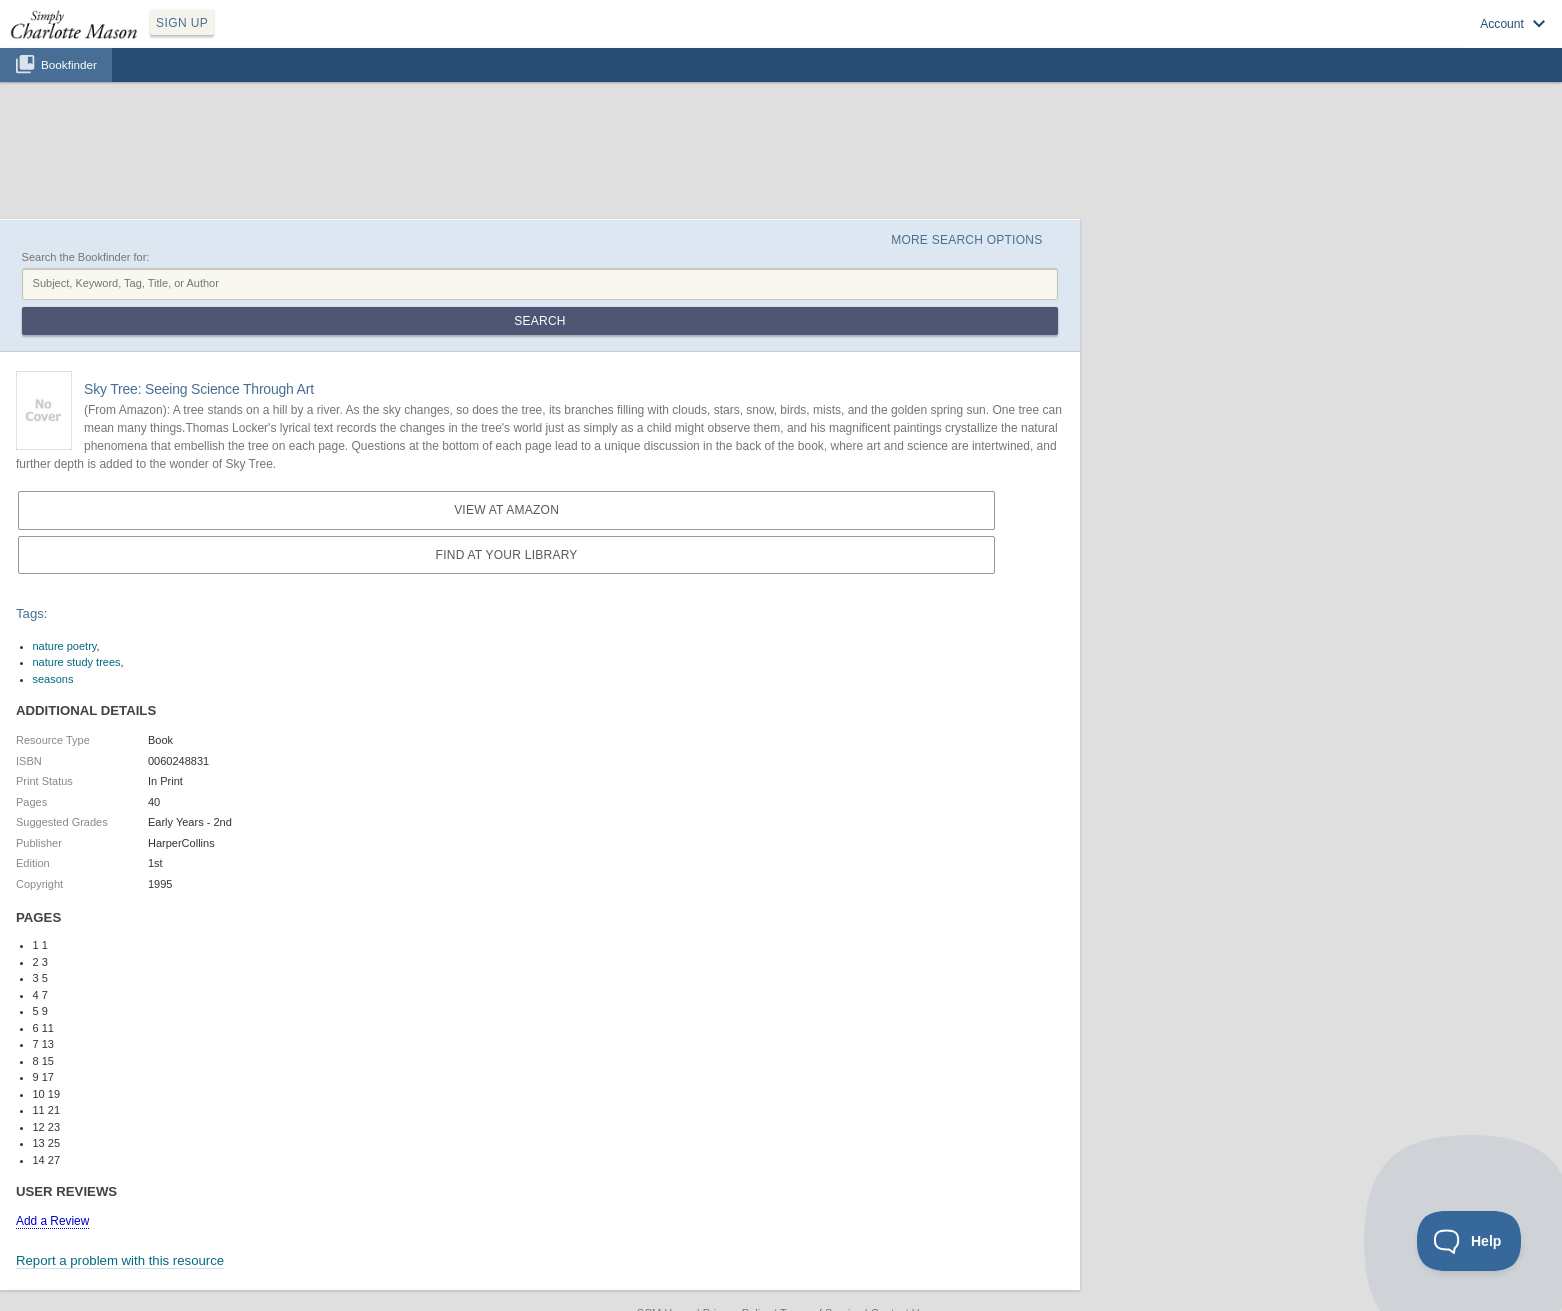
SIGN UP (182, 23)
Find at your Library (507, 555)
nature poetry (65, 646)
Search (539, 321)
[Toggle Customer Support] (1469, 1241)
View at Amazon (506, 510)
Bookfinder (69, 64)
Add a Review (52, 1221)
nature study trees (77, 662)
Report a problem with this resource (120, 1260)
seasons (53, 679)
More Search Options (966, 240)
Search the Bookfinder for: (86, 257)
